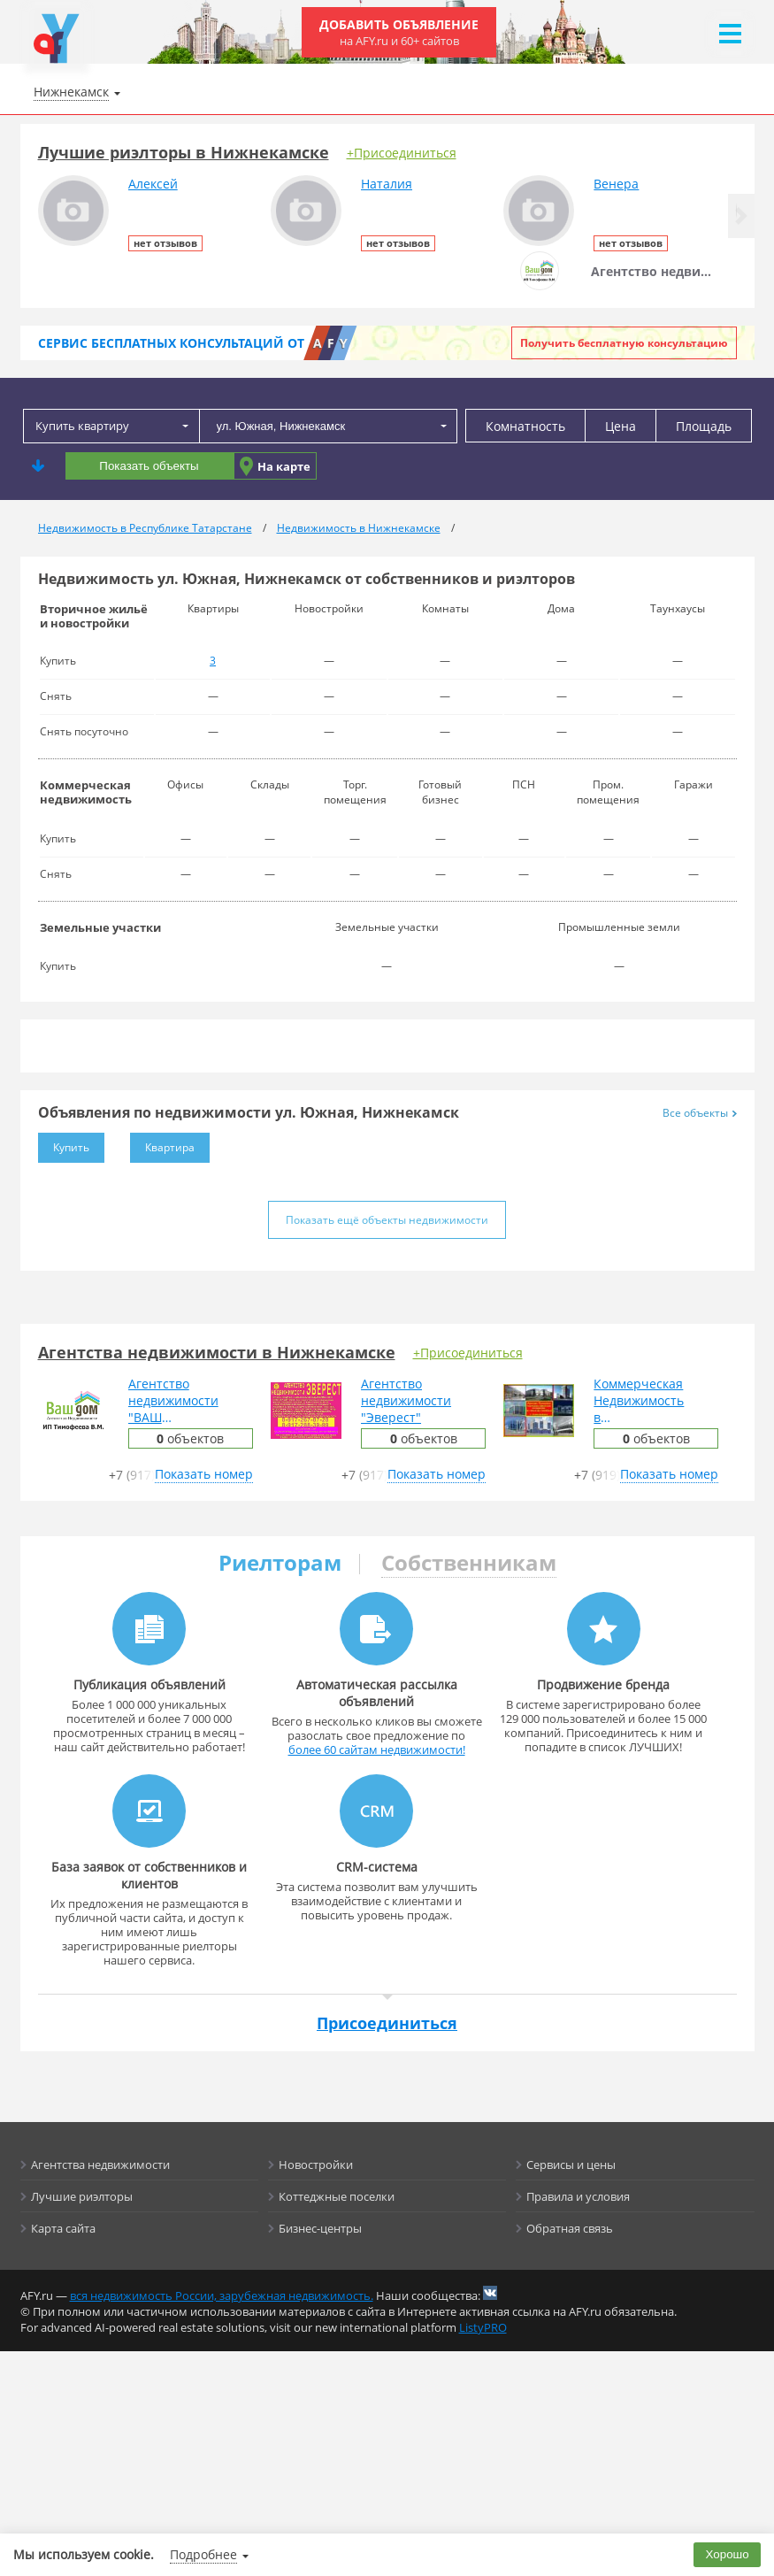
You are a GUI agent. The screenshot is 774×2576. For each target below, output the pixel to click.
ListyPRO (483, 2327)
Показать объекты (148, 466)
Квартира (162, 1144)
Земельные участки (100, 927)
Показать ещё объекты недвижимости (387, 1219)
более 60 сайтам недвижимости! (376, 1749)
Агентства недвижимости (100, 2164)
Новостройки (316, 2164)
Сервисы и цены (571, 2164)
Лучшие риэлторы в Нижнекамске (183, 152)
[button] (741, 216)
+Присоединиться (401, 152)
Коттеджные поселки (337, 2196)
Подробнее (203, 2554)
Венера (616, 183)
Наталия (386, 183)
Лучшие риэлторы (82, 2196)
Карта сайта (63, 2228)
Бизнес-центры (320, 2228)
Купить (63, 1144)
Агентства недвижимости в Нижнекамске (216, 1352)
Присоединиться (387, 2023)
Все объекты (700, 1112)
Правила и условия (578, 2196)
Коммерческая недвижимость (86, 792)
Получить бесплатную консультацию (624, 342)
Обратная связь (569, 2228)
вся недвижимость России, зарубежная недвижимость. (221, 2295)
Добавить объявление (399, 32)
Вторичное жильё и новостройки (94, 616)
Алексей (153, 183)
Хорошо (727, 2554)
